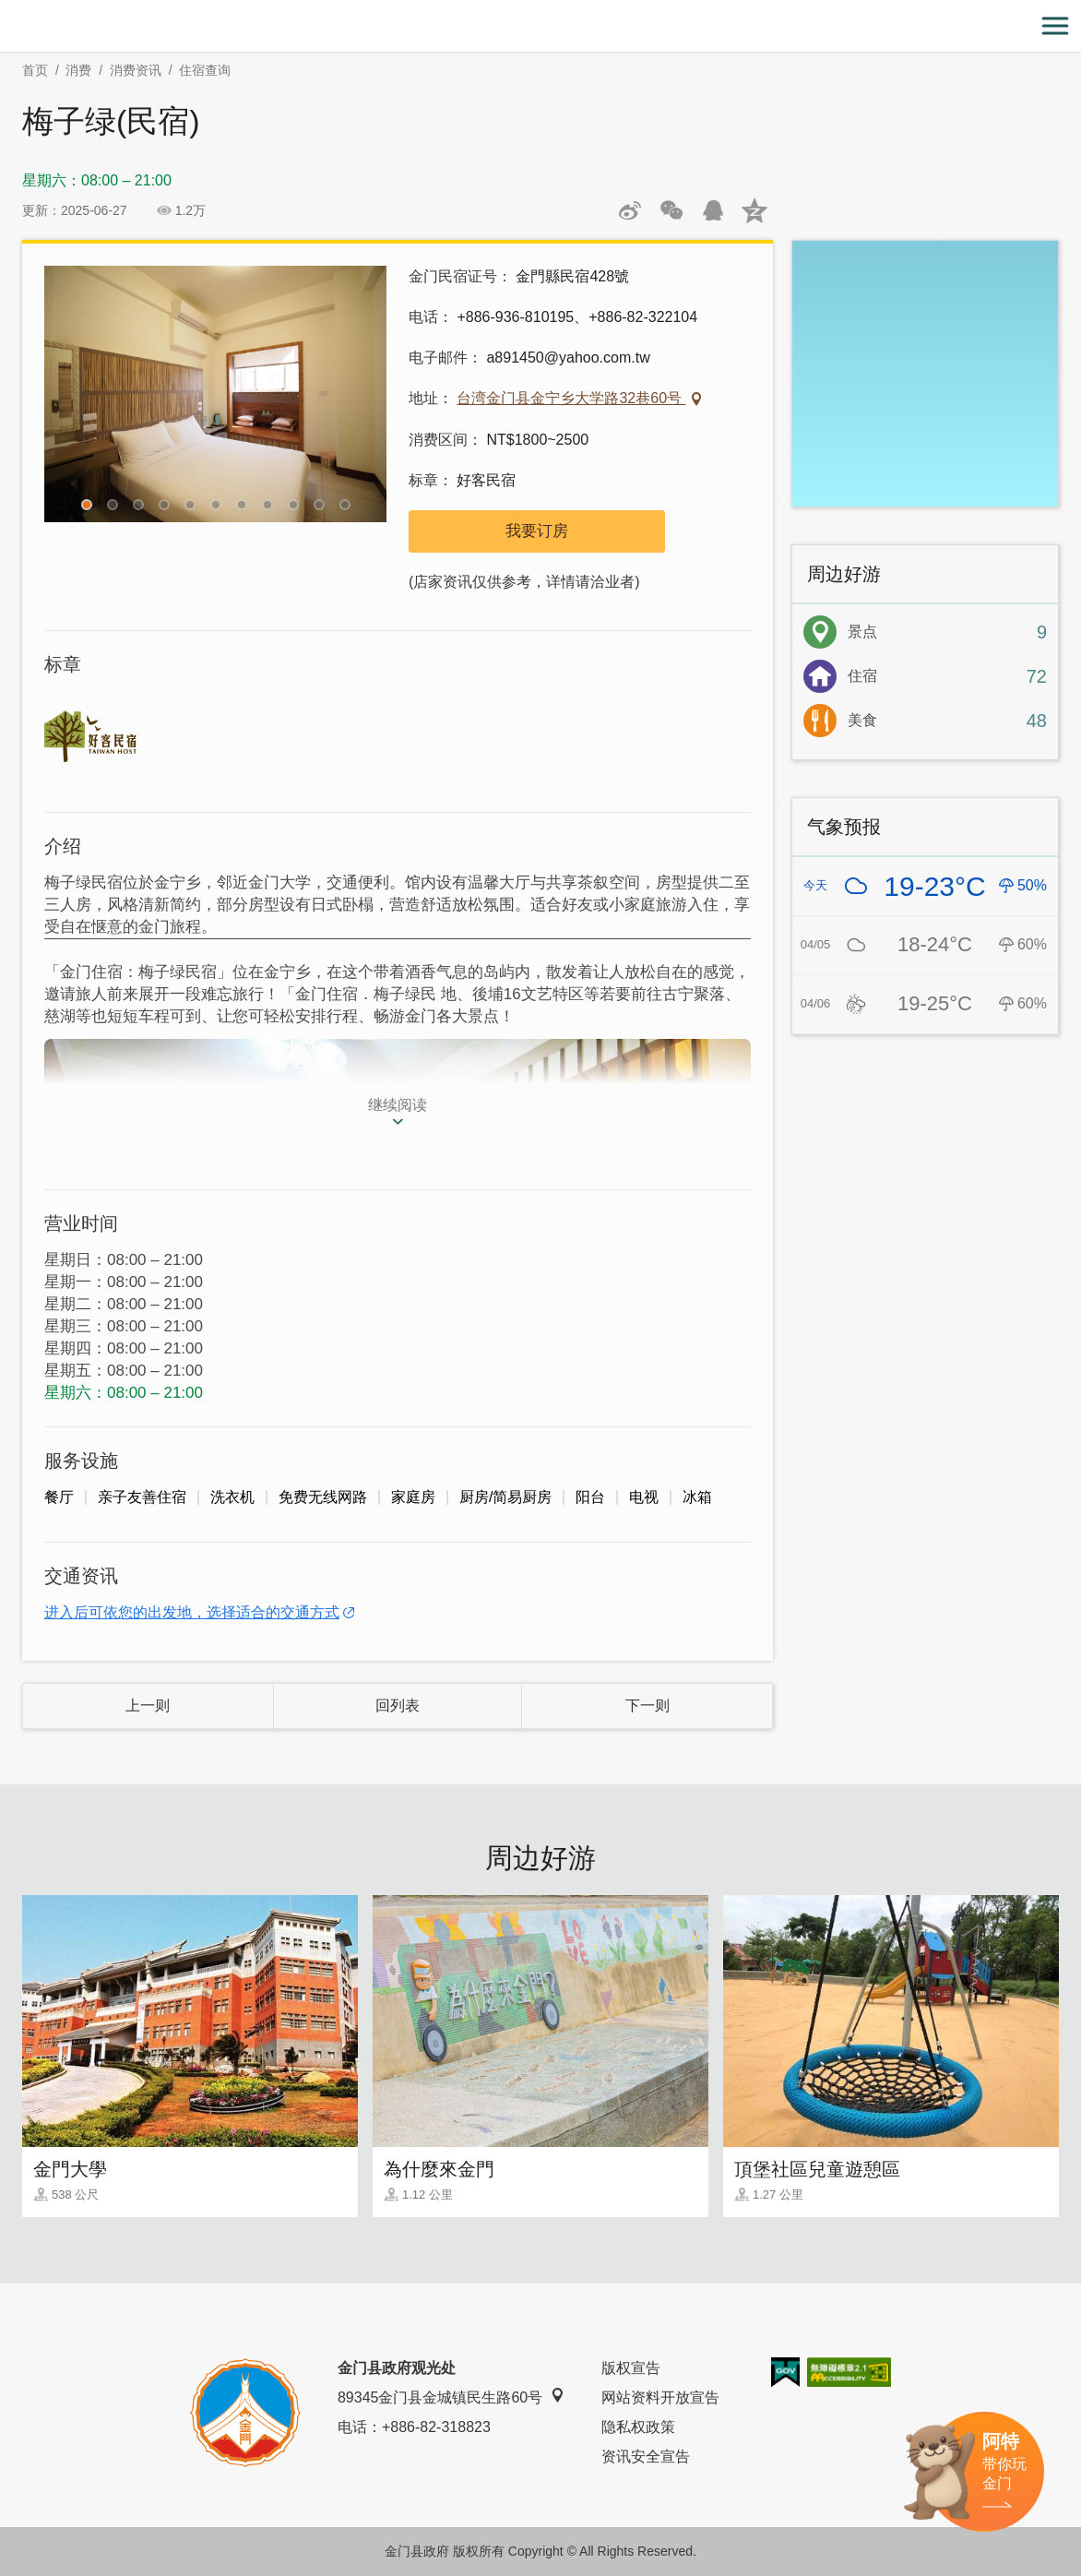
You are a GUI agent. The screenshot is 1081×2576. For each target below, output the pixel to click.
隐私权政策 (638, 2427)
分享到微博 (630, 210)
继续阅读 (397, 1105)
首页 (35, 70)
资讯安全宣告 (645, 2456)
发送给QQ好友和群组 (713, 210)
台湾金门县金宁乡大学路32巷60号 (571, 398)
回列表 (397, 1705)
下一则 (647, 1705)
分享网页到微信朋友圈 (671, 210)
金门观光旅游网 (540, 26)
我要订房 (536, 531)
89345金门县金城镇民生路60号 (451, 2396)
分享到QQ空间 (754, 210)
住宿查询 (205, 70)
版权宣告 (630, 2368)
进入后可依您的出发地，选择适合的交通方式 (191, 1612)
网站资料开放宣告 (660, 2397)
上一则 (147, 1705)
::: (6, 10)
